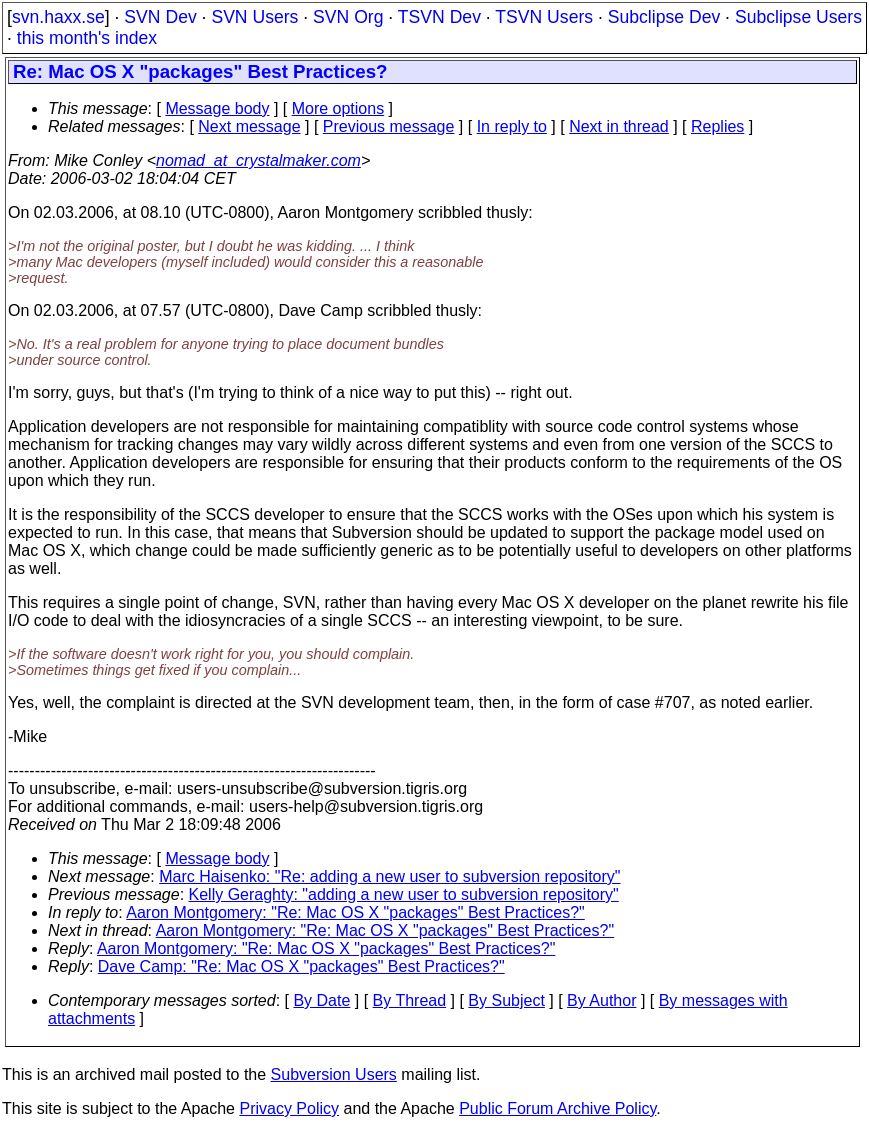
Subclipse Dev (664, 17)
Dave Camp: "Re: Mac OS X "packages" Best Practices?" (301, 966)
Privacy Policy (289, 1108)
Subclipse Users (798, 17)
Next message (249, 126)
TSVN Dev (439, 17)
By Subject (506, 1000)
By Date (321, 1000)
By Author (601, 1000)
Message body (217, 108)
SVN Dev (160, 17)
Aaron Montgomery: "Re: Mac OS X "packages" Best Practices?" (355, 912)
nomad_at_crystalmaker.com (258, 160)
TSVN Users (544, 17)
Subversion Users (334, 1074)
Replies (717, 126)
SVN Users (254, 17)
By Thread (410, 1000)
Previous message (389, 126)
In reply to (512, 126)
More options (338, 108)
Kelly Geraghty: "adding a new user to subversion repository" (404, 894)
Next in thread (619, 126)
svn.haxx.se (58, 17)
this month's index (87, 38)
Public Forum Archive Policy (557, 1108)
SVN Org (348, 17)
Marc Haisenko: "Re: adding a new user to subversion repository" (389, 876)
